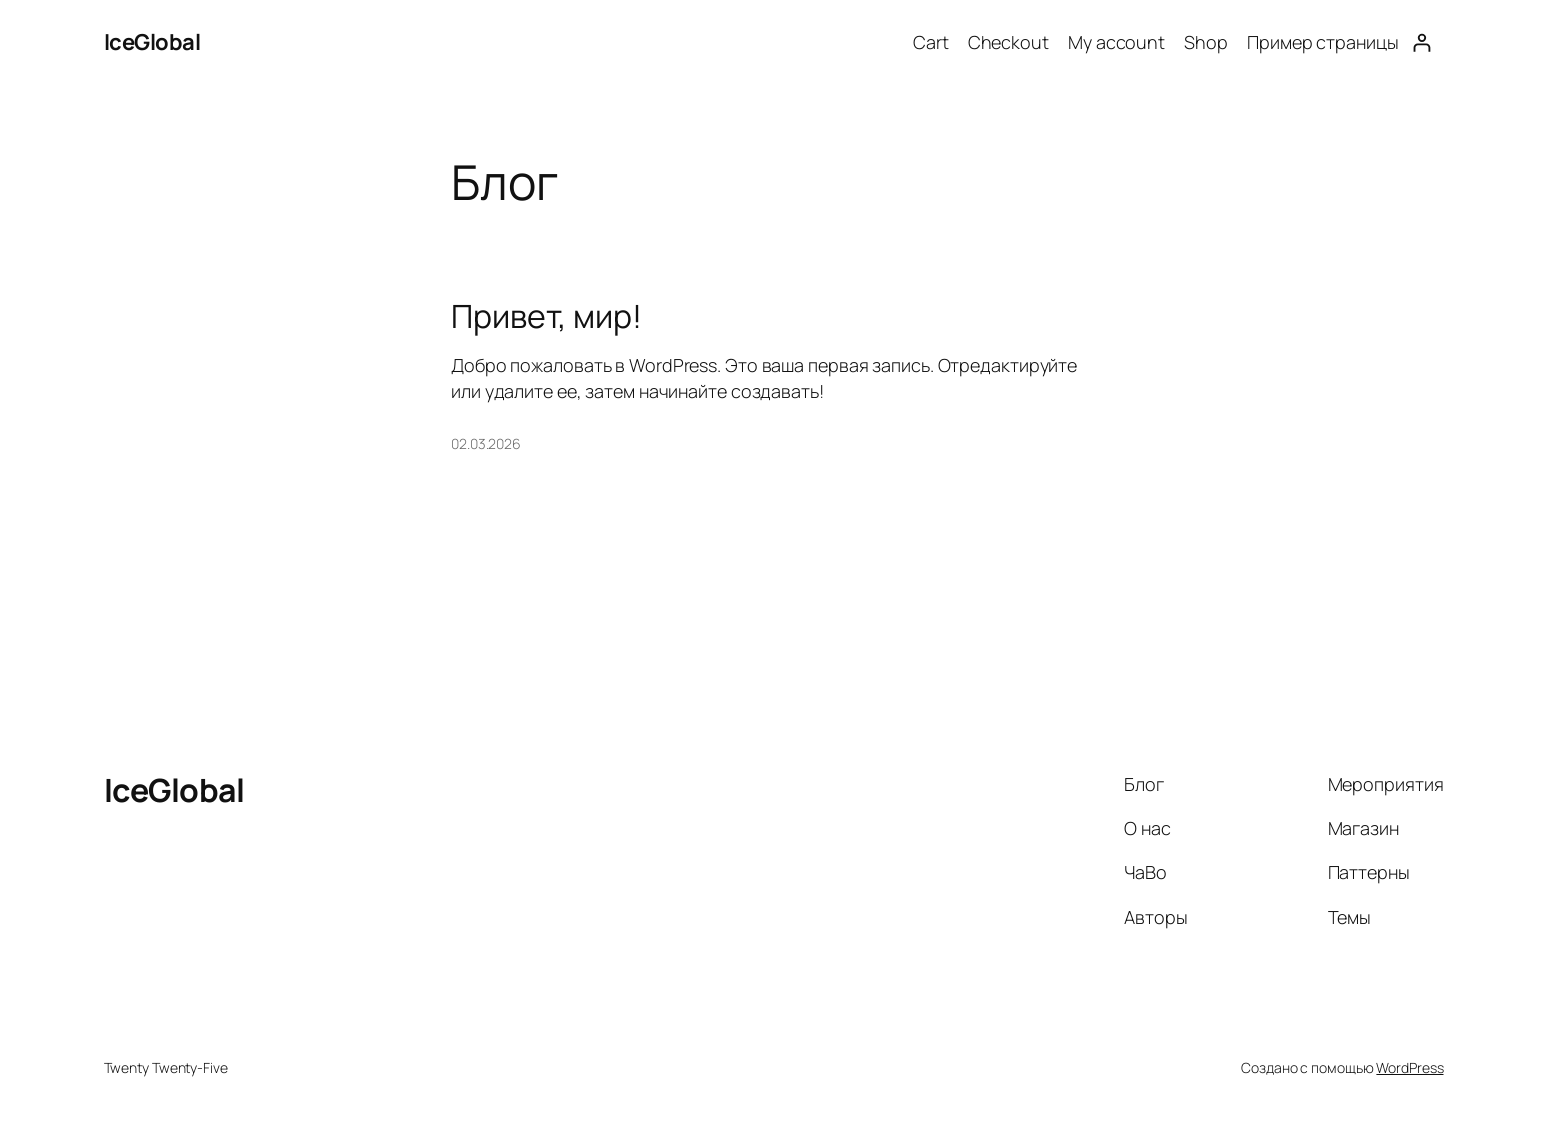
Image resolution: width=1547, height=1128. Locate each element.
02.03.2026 (486, 443)
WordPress (1409, 1067)
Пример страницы (1323, 42)
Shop (1206, 42)
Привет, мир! (546, 316)
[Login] (1421, 42)
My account (1116, 42)
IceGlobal (152, 42)
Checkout (1008, 42)
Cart (931, 42)
